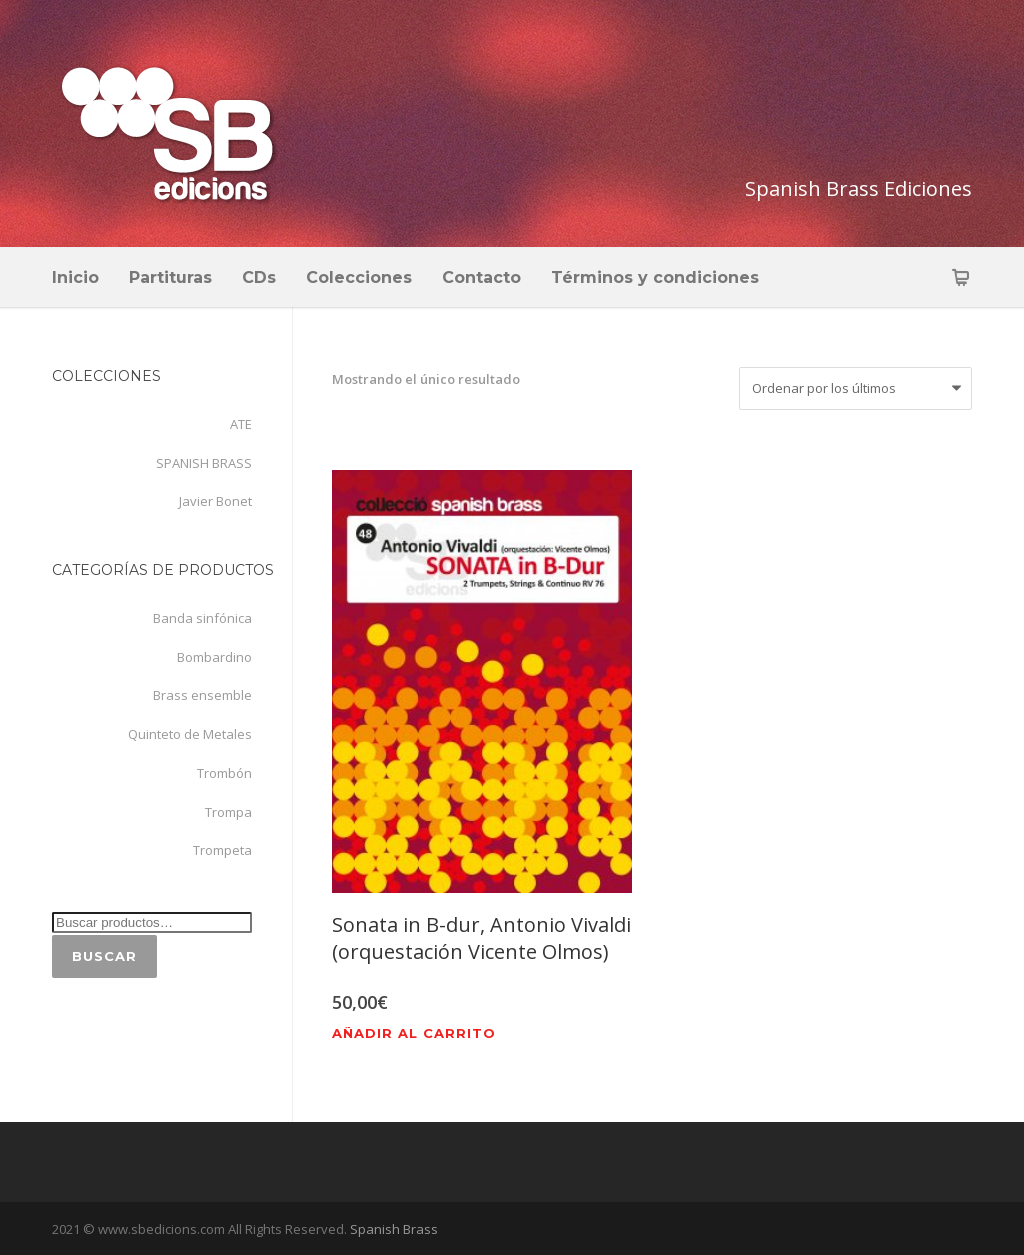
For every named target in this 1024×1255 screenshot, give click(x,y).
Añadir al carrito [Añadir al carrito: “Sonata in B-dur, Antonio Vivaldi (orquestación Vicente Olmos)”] (414, 1033)
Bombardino (214, 657)
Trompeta (222, 850)
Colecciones (359, 277)
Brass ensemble (202, 695)
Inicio (75, 277)
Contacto (481, 277)
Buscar (104, 956)
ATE (241, 424)
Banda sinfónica (202, 618)
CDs (259, 277)
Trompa (228, 812)
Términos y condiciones (655, 277)
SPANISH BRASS (204, 463)
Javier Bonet (215, 501)
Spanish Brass (392, 1229)
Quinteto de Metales (190, 734)
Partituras (170, 277)
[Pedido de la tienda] (855, 388)
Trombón (224, 773)
